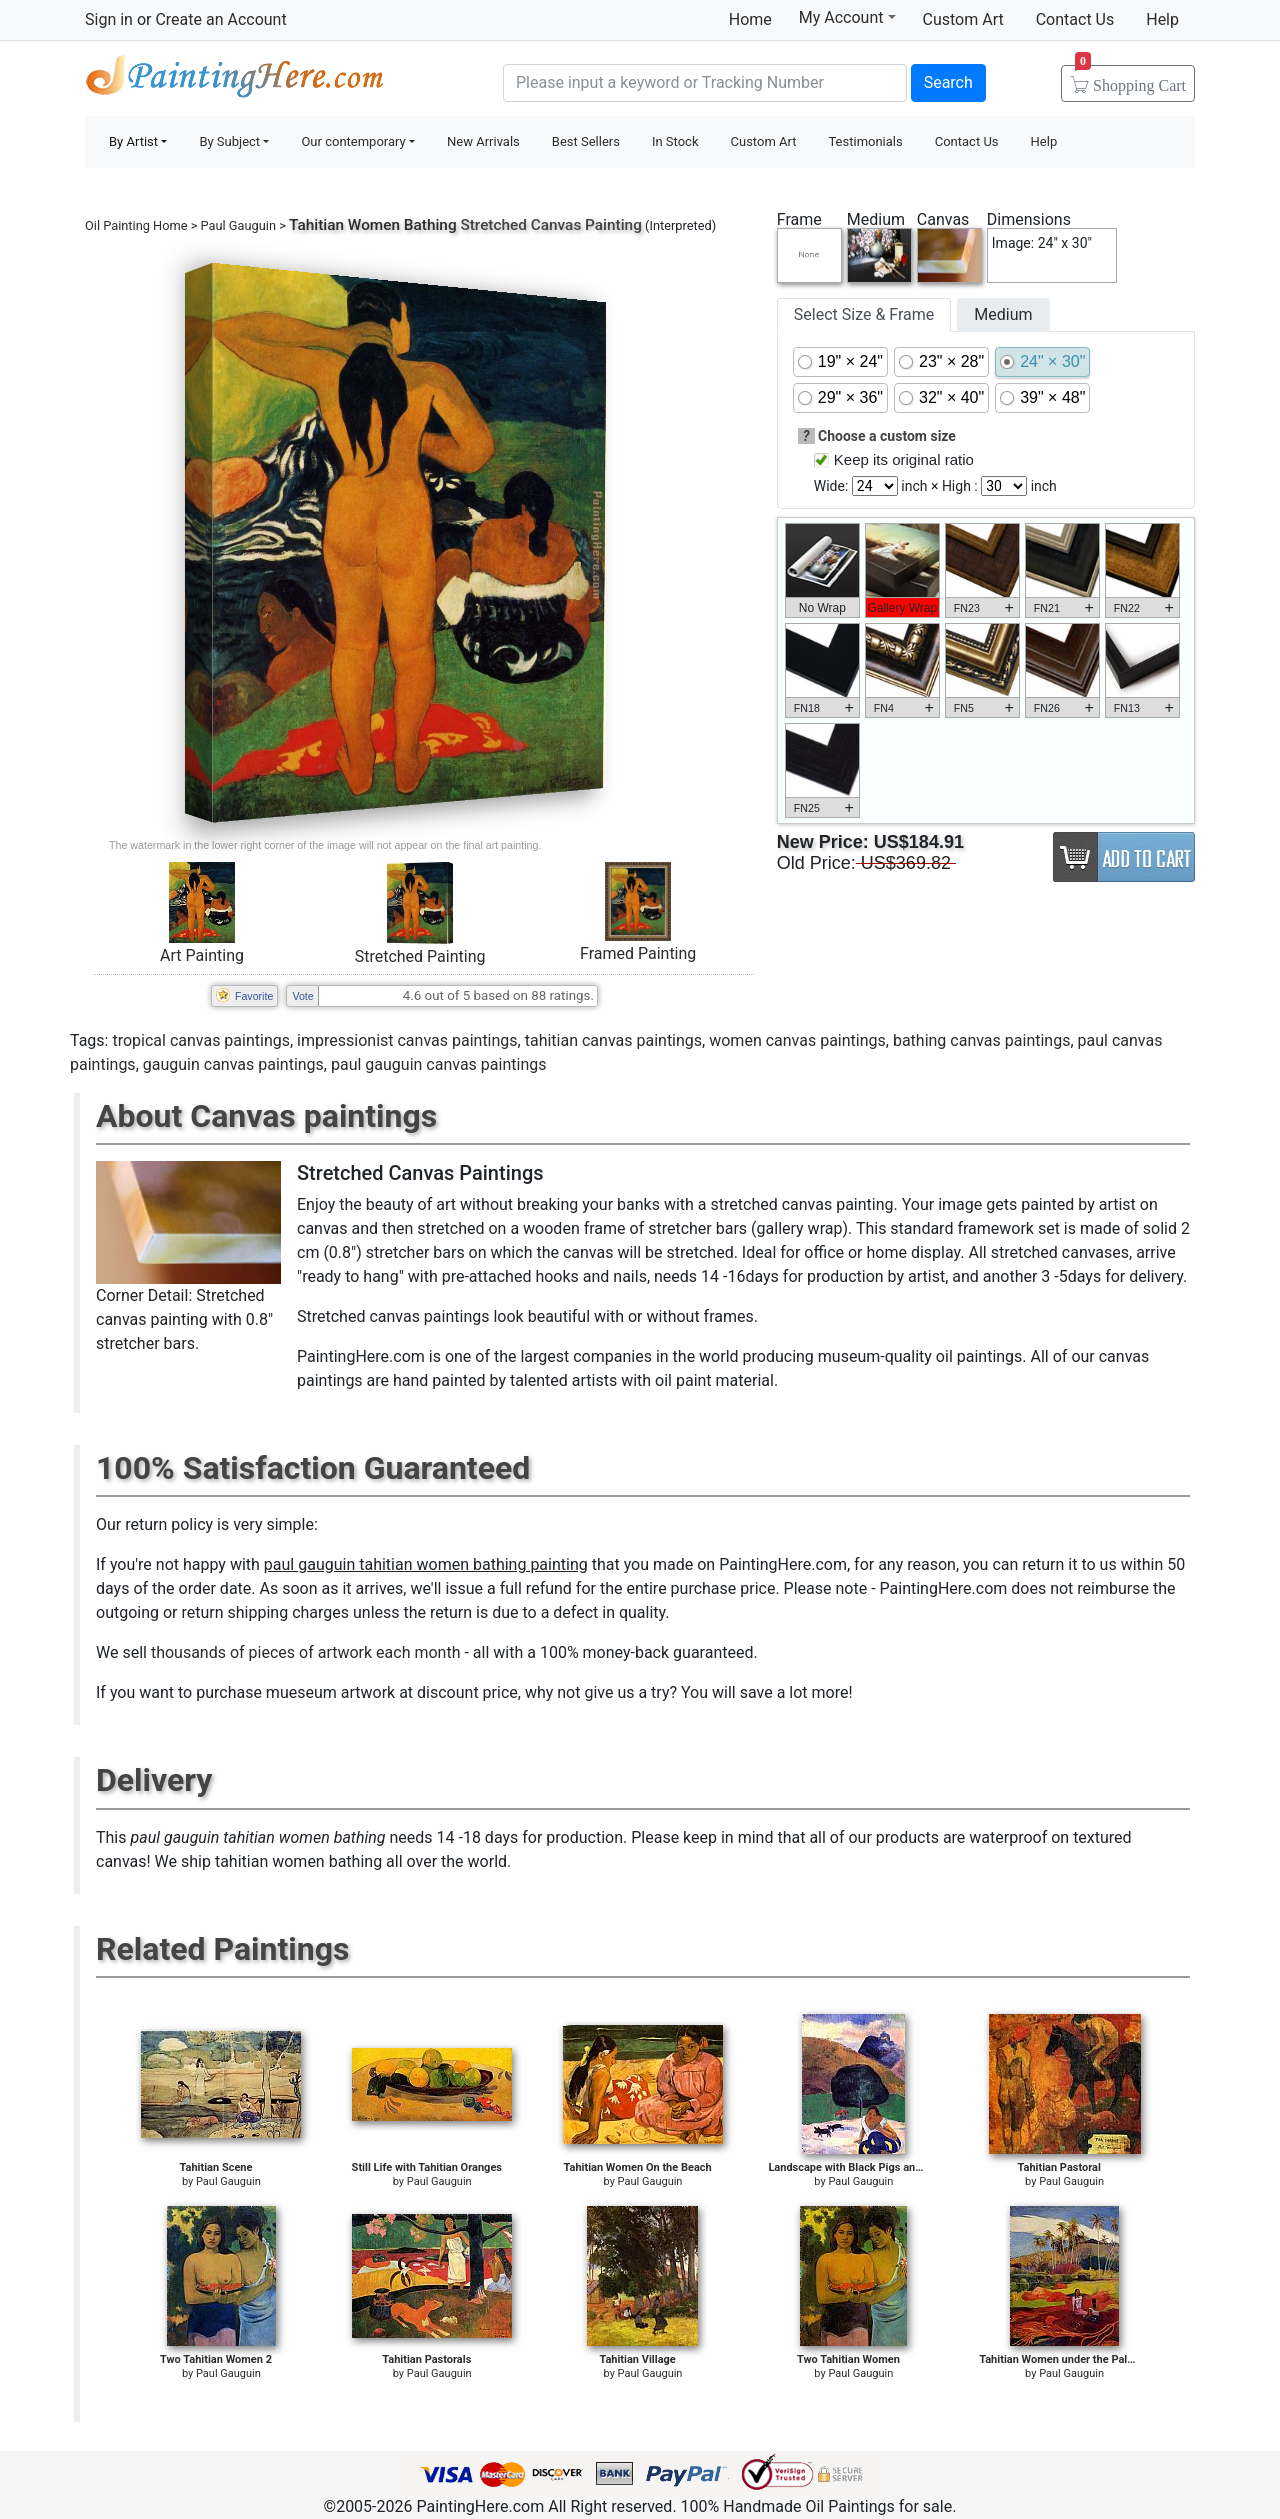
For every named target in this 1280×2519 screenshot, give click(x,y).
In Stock (675, 141)
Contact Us (1075, 19)
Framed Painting (638, 953)
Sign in (109, 19)
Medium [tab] (1003, 314)
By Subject (229, 141)
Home (750, 19)
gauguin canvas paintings (233, 1064)
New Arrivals (483, 141)
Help (1162, 19)
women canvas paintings (797, 1040)
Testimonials (865, 141)
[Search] (705, 83)
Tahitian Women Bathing (373, 225)
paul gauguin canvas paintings (438, 1064)
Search (948, 82)
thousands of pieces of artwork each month (306, 1652)
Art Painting (202, 955)
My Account (847, 17)
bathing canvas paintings (982, 1040)
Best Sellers (586, 141)
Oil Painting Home (136, 225)
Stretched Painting (420, 956)
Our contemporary (353, 141)
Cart (1130, 79)
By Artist (133, 141)
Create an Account (220, 19)
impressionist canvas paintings (407, 1040)
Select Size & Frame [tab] (864, 314)
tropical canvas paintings (201, 1040)
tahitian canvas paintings (613, 1040)
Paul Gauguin (238, 225)
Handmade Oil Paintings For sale (235, 80)
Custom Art (963, 19)
